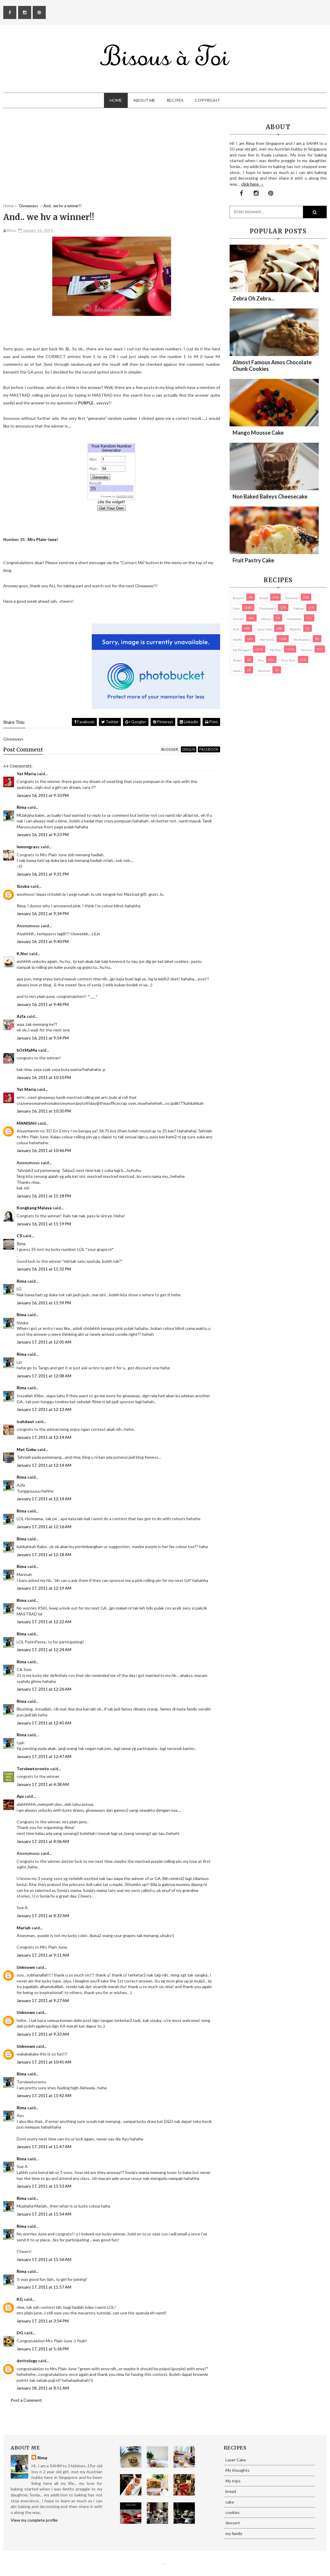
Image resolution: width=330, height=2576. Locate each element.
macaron (295, 629)
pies (261, 660)
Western (264, 671)
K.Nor (22, 953)
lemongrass (28, 846)
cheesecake (267, 608)
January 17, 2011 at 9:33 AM (43, 2034)
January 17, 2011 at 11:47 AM (44, 2146)
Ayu (20, 1796)
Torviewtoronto (33, 1768)
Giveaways (294, 619)
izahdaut (25, 1421)
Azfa (21, 1016)
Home (116, 100)
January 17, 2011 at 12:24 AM (44, 1649)
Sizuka (23, 886)
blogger (169, 749)
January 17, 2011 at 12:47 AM (44, 1756)
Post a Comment (26, 2400)
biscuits (238, 598)
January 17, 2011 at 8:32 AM (43, 1915)
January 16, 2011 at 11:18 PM (44, 1195)
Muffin (237, 639)
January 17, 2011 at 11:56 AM (44, 2259)
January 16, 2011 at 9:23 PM (43, 834)
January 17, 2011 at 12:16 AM (44, 1526)
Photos (237, 660)
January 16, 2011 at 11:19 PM (44, 1223)
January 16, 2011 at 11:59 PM (44, 1302)
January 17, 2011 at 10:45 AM (44, 2061)
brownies (292, 598)
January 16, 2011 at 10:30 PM (44, 1110)
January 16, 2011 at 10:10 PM (44, 1077)
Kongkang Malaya (34, 1207)
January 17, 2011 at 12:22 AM (44, 1621)
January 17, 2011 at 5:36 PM (43, 2348)
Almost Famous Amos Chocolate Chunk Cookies (272, 365)
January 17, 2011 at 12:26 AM (44, 1689)
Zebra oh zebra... (253, 298)
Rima (21, 807)
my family (267, 639)
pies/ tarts (288, 660)
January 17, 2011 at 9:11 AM (43, 1955)
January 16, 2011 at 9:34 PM (43, 913)
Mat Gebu (26, 1449)
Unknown (26, 1967)
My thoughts (242, 650)
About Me (144, 100)
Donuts (266, 619)
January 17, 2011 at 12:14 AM (44, 1437)
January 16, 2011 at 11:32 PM (44, 1268)
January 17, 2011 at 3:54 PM (43, 2320)
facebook (209, 749)
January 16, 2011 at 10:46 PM (44, 1150)
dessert (238, 619)
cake (236, 608)
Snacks (237, 671)
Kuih (236, 629)
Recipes (175, 100)
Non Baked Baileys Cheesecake (270, 496)
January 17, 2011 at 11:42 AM (44, 2095)
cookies (298, 608)
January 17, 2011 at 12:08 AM (44, 1375)
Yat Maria (26, 773)
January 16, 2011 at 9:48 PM (43, 1004)
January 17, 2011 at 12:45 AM (44, 1722)
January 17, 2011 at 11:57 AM (44, 2286)
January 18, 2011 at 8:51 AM (43, 2387)
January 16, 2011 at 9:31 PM (43, 873)
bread (264, 598)
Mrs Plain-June (42, 539)
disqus (188, 749)
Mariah (24, 1927)
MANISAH (27, 1123)
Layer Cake (264, 629)
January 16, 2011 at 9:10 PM (43, 795)
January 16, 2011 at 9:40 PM (43, 941)
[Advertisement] (111, 161)
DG (20, 2332)
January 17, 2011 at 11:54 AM (44, 2213)
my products (301, 639)
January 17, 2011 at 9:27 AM (43, 2000)
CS (19, 1235)
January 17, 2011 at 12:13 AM (44, 1409)
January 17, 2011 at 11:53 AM (44, 2186)
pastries (306, 650)
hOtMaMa (27, 1050)
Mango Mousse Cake (258, 432)
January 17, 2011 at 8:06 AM (43, 1841)
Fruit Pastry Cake (253, 560)
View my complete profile (34, 2520)
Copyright (207, 100)
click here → (252, 183)
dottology (27, 2360)
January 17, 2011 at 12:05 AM (44, 1341)
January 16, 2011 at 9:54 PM (43, 1037)
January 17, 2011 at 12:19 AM (44, 1588)
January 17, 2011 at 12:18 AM (44, 1554)
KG (20, 2299)
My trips (276, 650)
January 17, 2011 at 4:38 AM (43, 1784)
